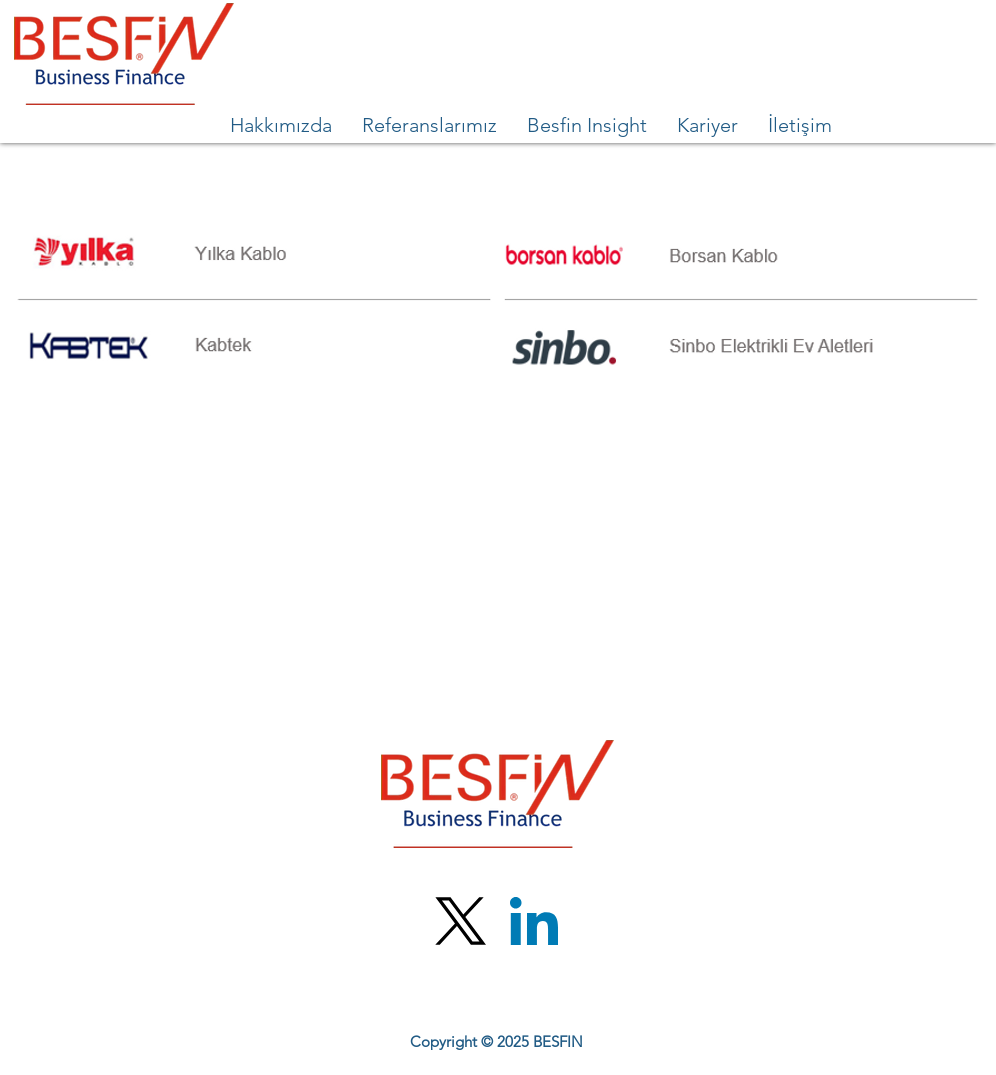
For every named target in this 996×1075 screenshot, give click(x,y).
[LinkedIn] (534, 921)
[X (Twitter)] (461, 921)
